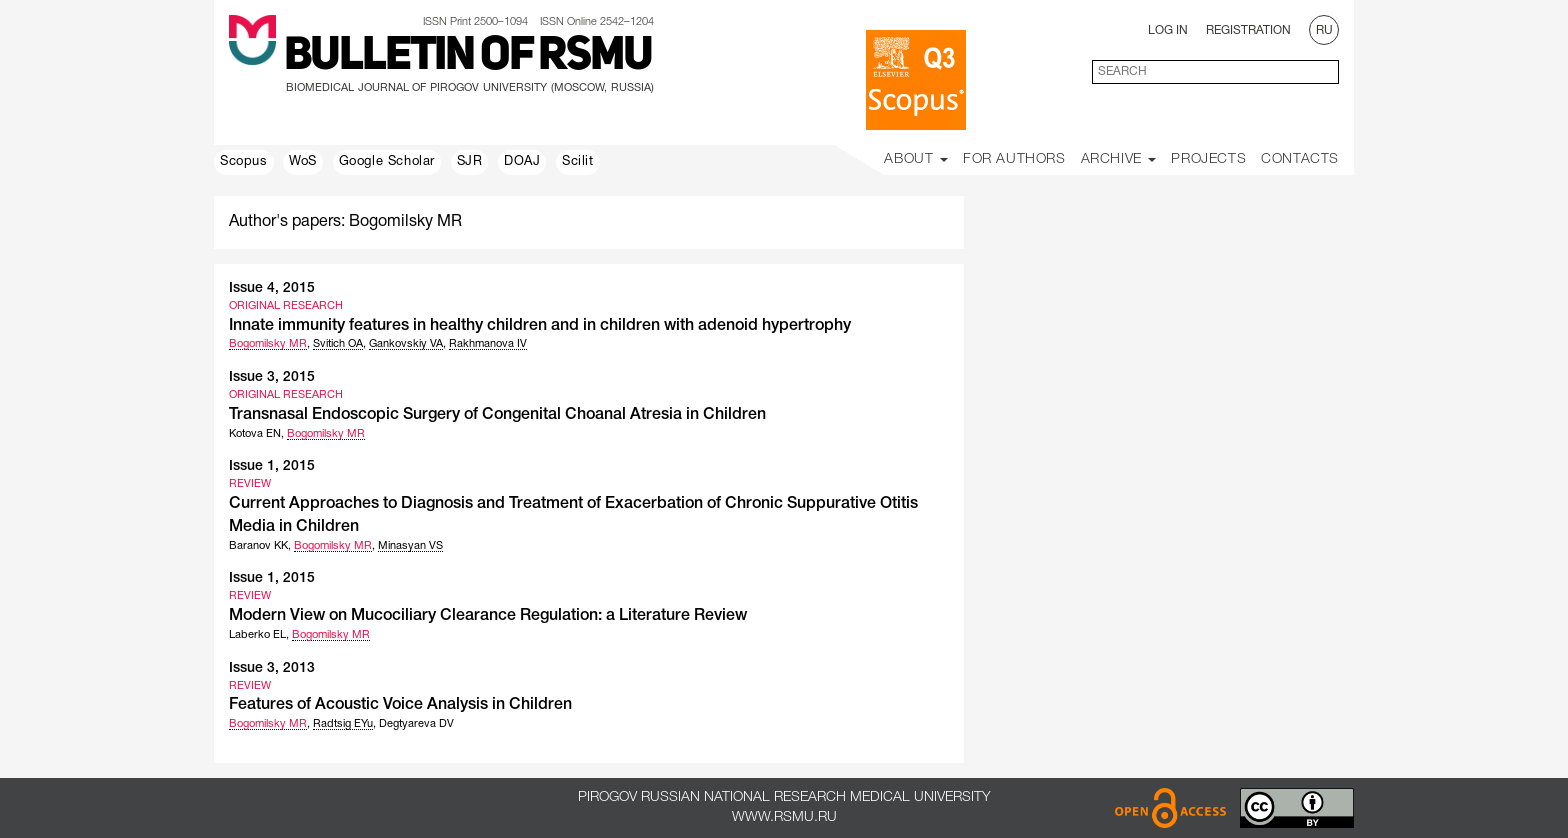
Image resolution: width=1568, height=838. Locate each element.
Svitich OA (338, 344)
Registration (1248, 30)
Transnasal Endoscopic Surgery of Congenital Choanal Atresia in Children (497, 415)
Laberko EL (257, 635)
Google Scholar (387, 162)
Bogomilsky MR (268, 344)
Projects (1208, 159)
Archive (1119, 159)
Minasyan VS (410, 546)
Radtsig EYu (343, 724)
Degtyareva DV (416, 724)
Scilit (578, 162)
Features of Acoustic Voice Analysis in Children (400, 705)
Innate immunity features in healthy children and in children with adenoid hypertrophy (540, 326)
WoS (303, 162)
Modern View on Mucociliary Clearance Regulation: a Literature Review (488, 616)
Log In (1168, 30)
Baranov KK (258, 546)
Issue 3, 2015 (272, 377)
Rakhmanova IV (488, 344)
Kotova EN (255, 434)
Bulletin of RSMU (468, 57)
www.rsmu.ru (784, 817)
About (916, 159)
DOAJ (522, 162)
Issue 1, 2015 (272, 466)
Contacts (1300, 159)
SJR (470, 162)
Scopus (244, 162)
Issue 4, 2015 (272, 288)
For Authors (1014, 159)
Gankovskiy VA (406, 344)
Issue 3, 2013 (272, 668)
